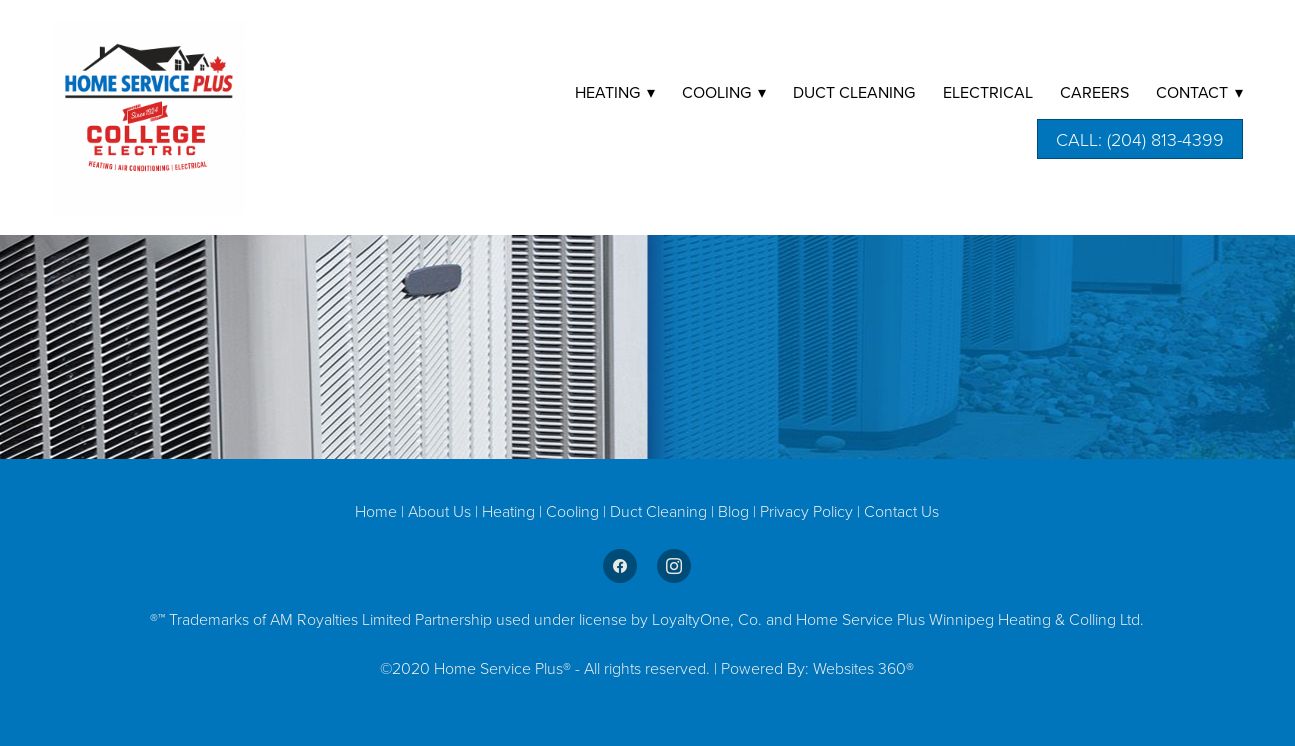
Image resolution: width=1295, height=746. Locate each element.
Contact (1199, 92)
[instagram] (674, 566)
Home (378, 511)
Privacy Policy (806, 511)
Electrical (988, 92)
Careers (1094, 92)
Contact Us (901, 511)
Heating (510, 511)
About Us (439, 511)
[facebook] (620, 566)
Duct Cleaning (658, 511)
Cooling (574, 511)
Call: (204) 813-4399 (1140, 139)
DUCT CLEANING (854, 92)
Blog (735, 511)
